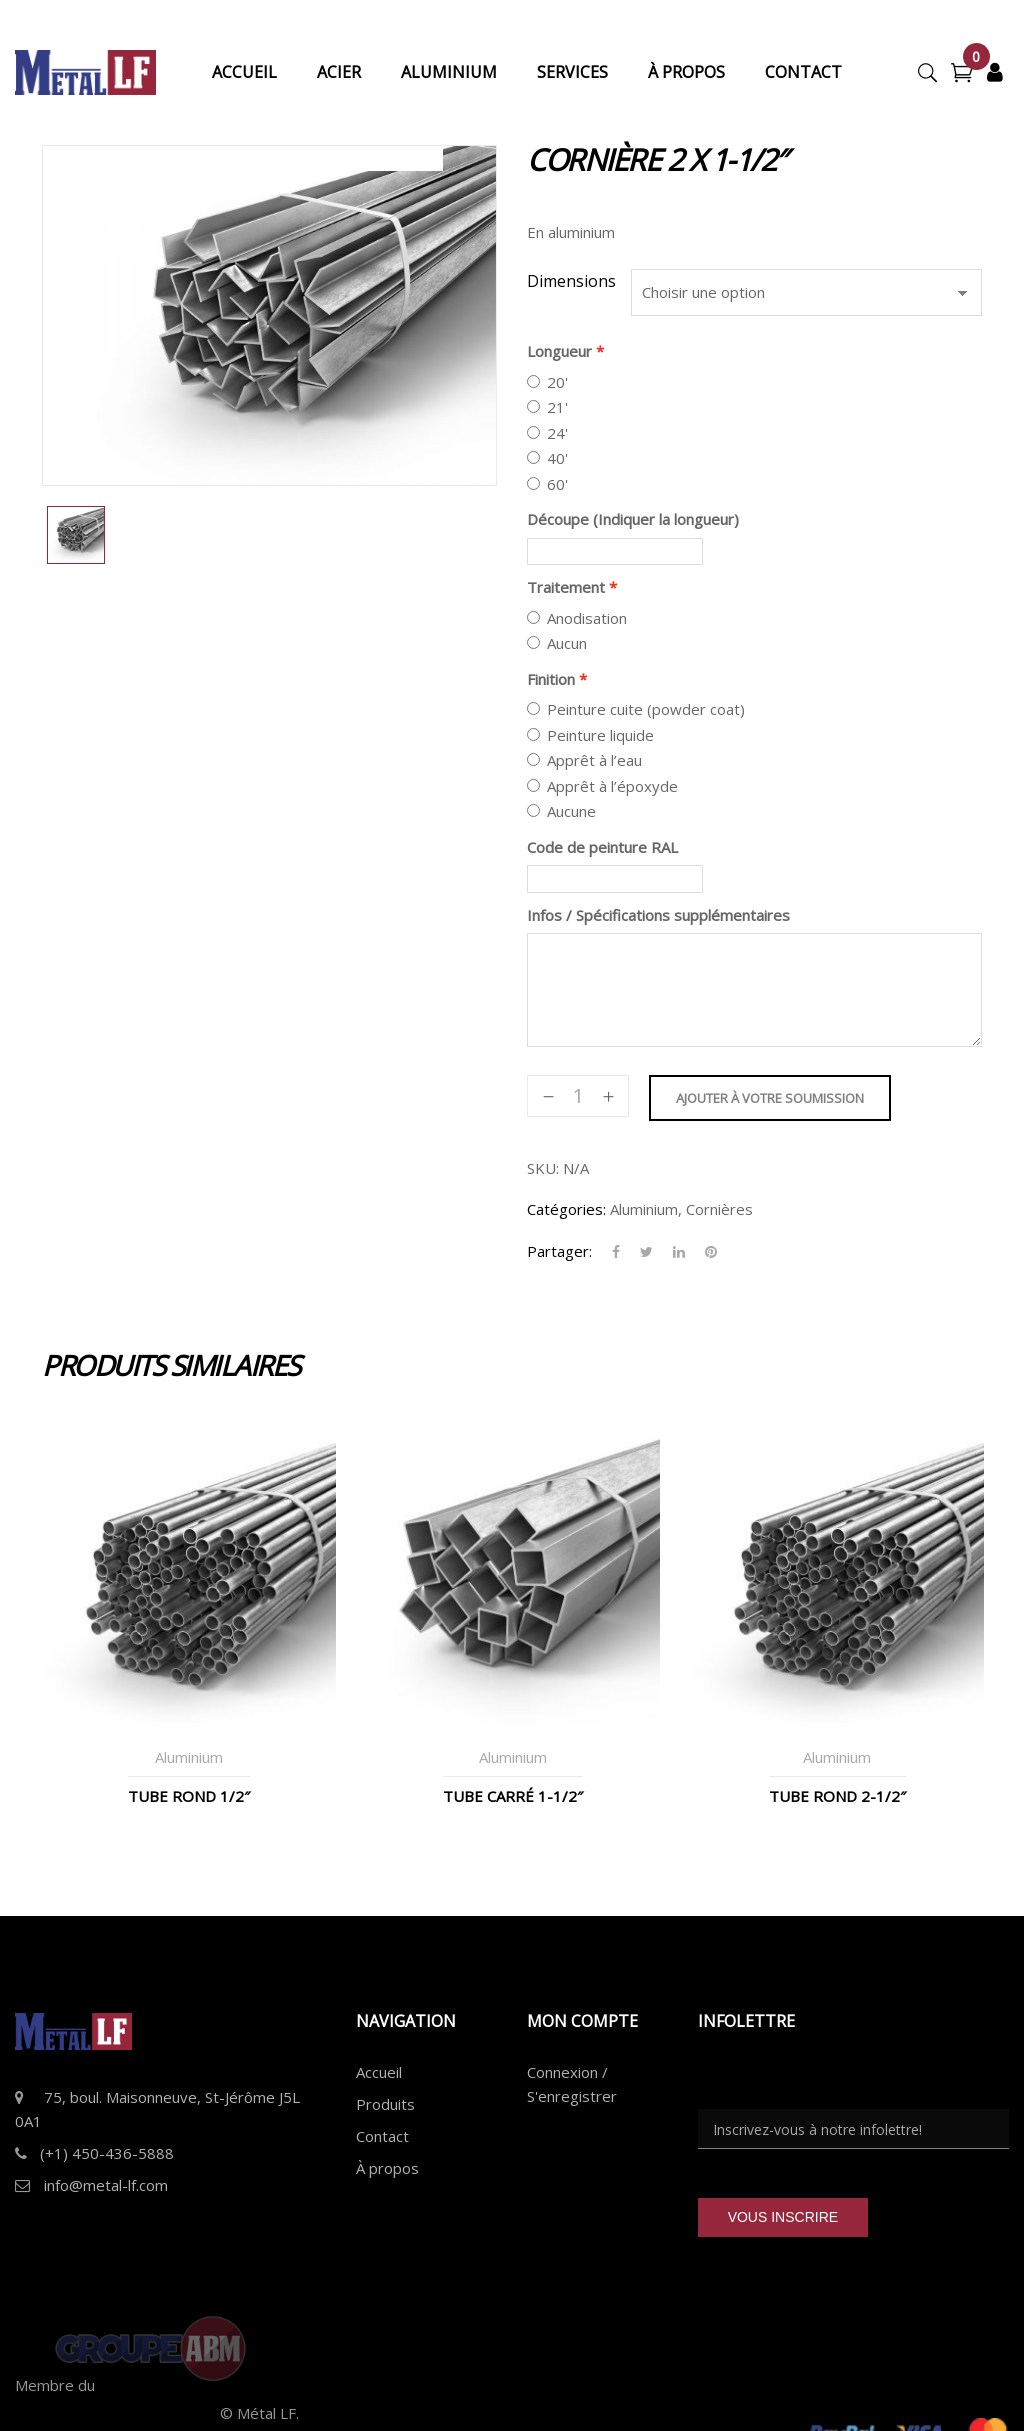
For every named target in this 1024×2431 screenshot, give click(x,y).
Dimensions (571, 281)
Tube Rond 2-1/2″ (837, 1796)
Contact (382, 2136)
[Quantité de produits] (578, 1096)
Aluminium (644, 1209)
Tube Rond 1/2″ (189, 1796)
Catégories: (566, 1209)
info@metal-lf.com (106, 2185)
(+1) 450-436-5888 (107, 2153)
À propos (387, 2168)
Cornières (719, 1209)
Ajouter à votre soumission (770, 1098)
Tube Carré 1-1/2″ (513, 1796)
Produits (385, 2104)
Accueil (379, 2072)
